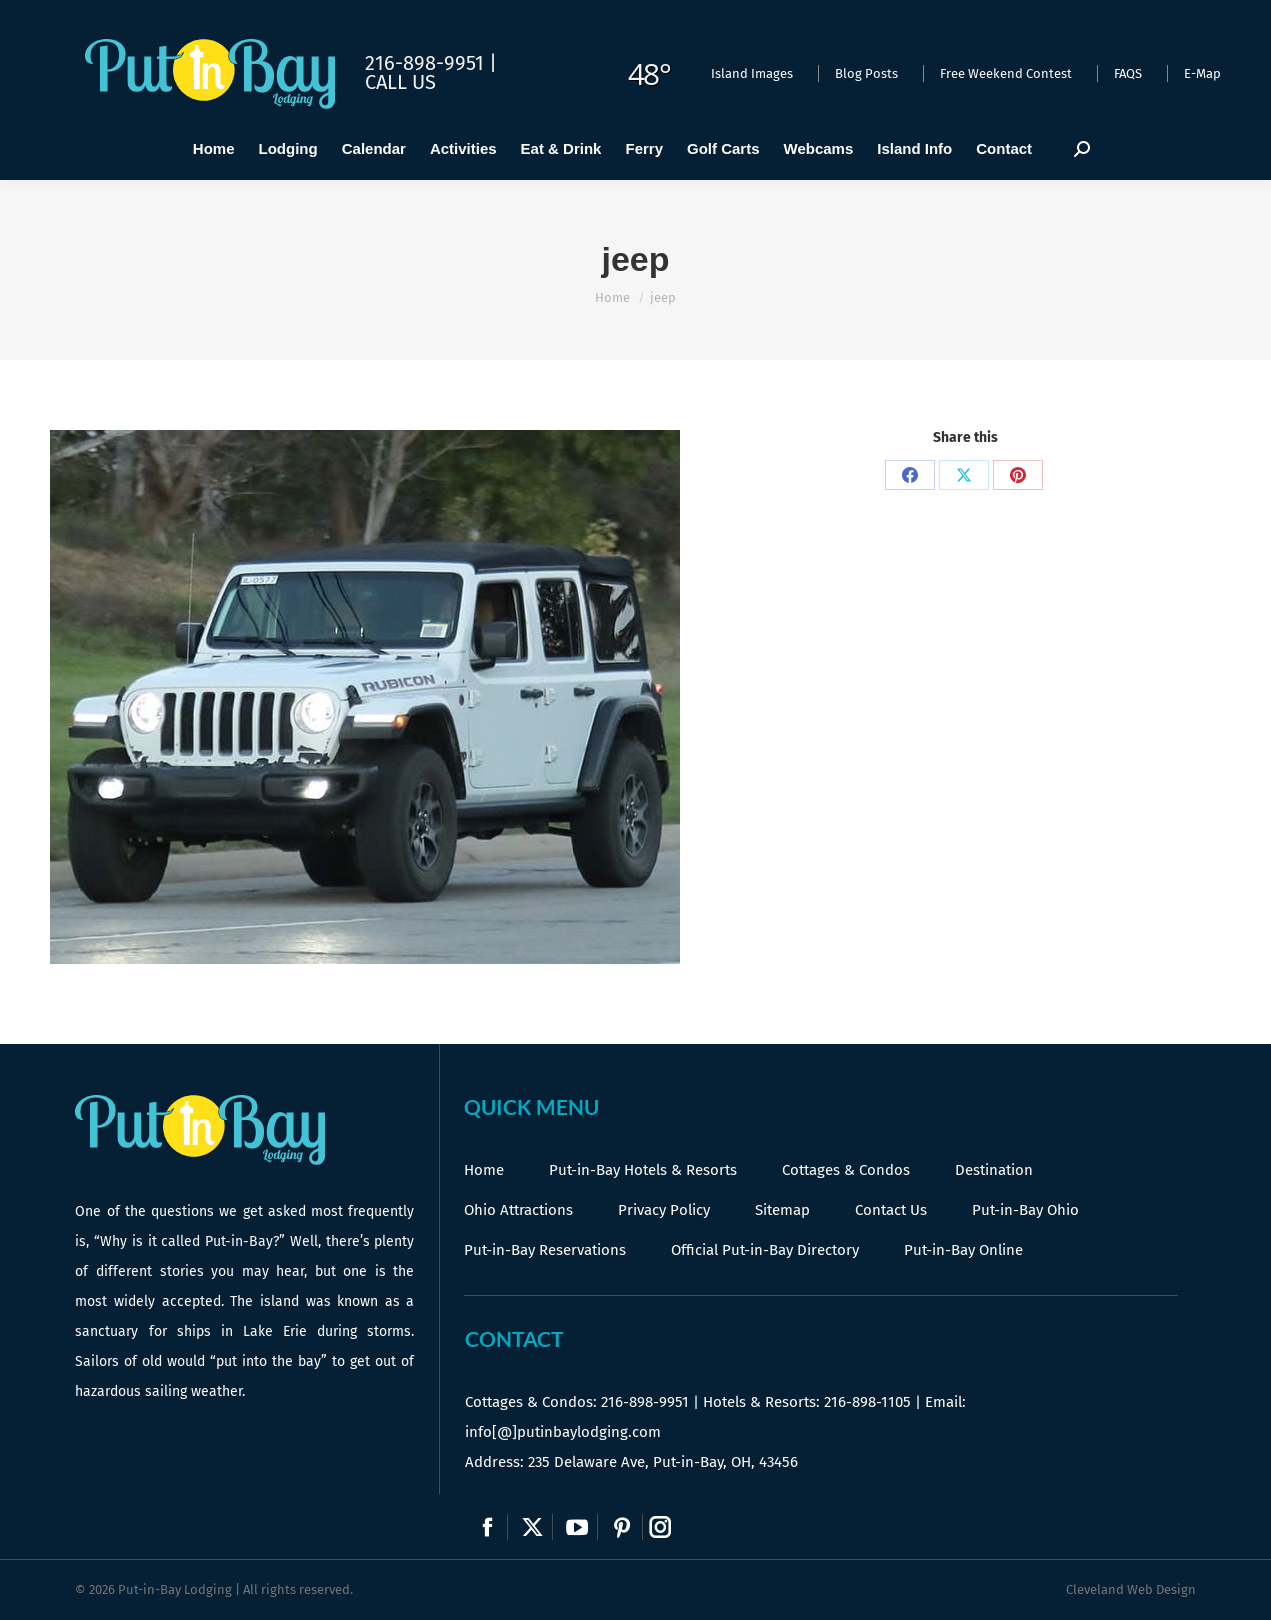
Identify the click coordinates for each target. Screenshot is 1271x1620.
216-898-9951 (645, 1402)
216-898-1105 (867, 1402)
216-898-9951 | (431, 63)
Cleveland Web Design (1131, 1589)
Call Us (400, 82)
